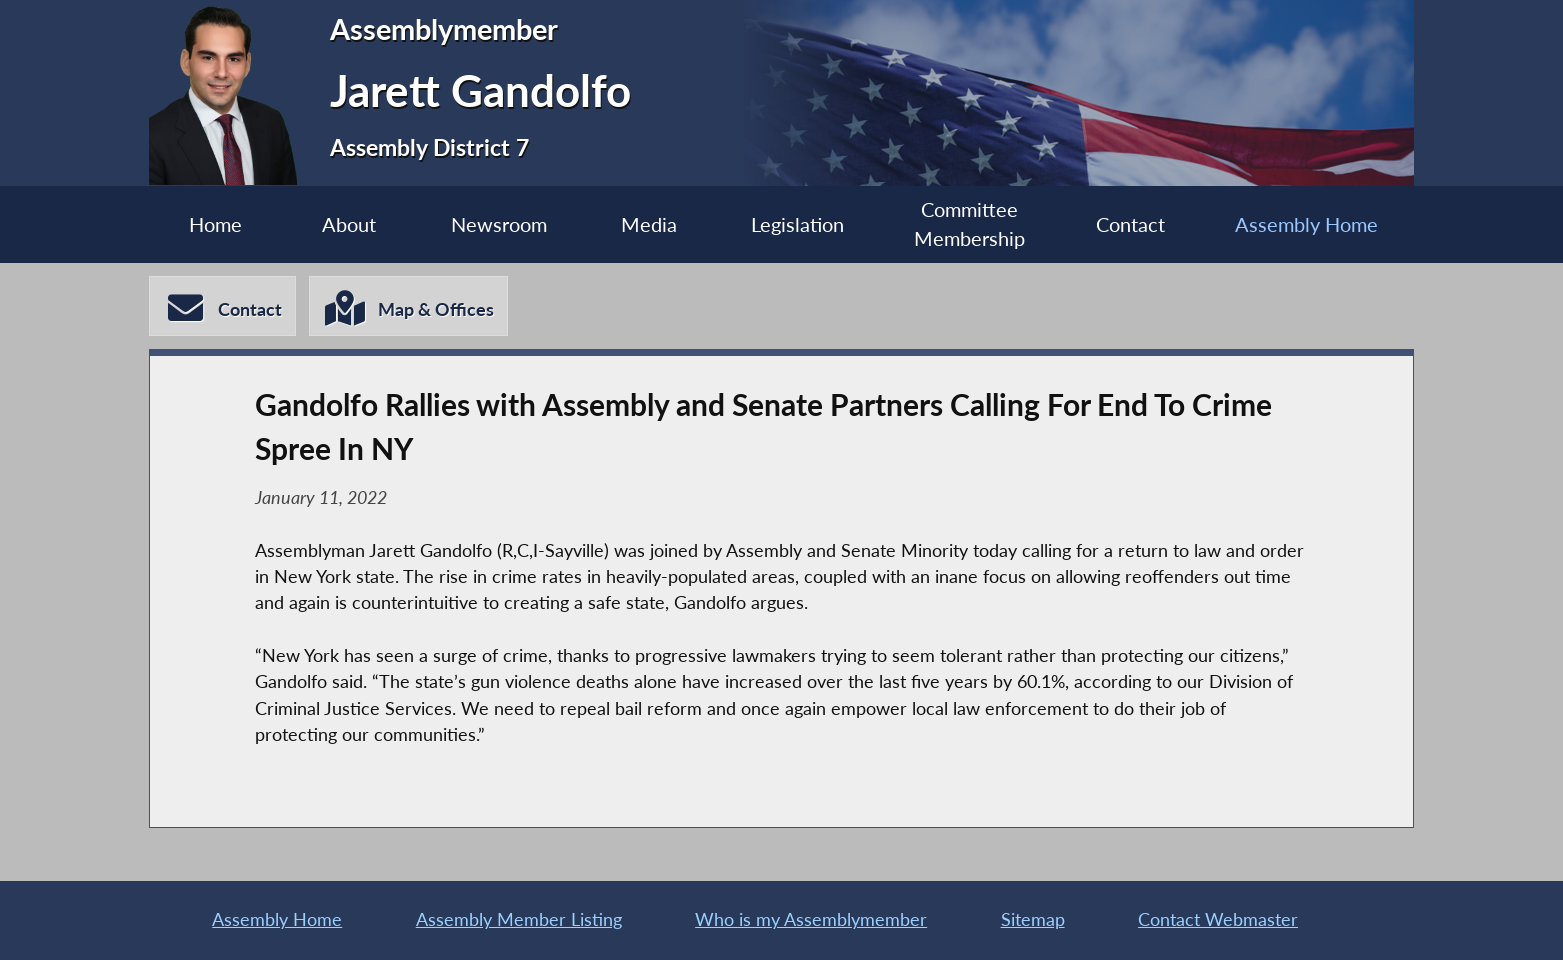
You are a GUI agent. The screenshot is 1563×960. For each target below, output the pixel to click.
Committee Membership (969, 224)
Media (649, 224)
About (349, 224)
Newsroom (499, 224)
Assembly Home (1306, 224)
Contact (1130, 224)
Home (215, 224)
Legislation (797, 224)
